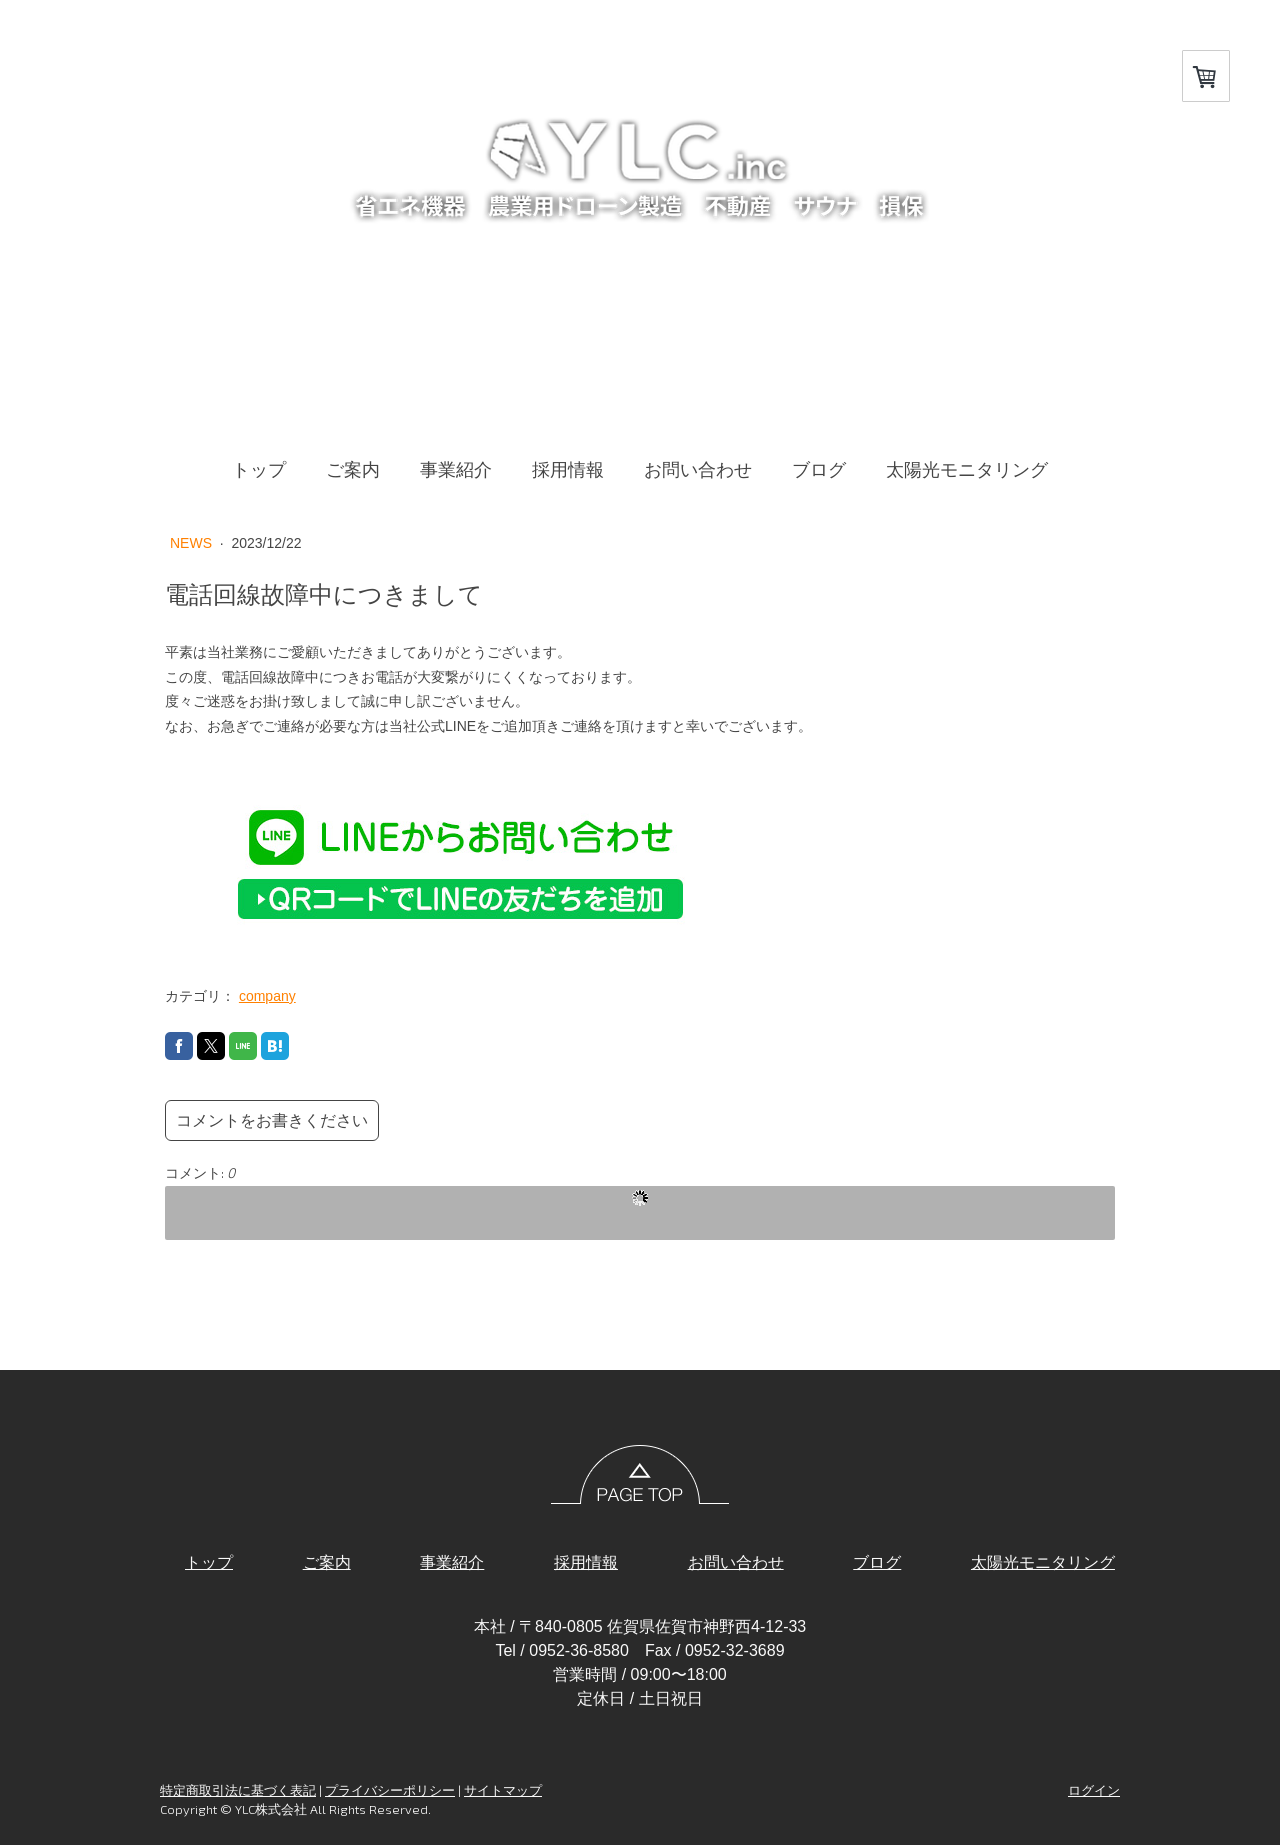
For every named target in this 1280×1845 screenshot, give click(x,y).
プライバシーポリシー (390, 1790)
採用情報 (568, 470)
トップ (259, 470)
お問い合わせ (698, 470)
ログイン (1094, 1790)
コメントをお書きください (272, 1120)
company (267, 996)
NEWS (193, 543)
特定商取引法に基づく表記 (238, 1790)
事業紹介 (456, 470)
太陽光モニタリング (967, 470)
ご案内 (353, 470)
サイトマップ (503, 1790)
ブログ (819, 470)
